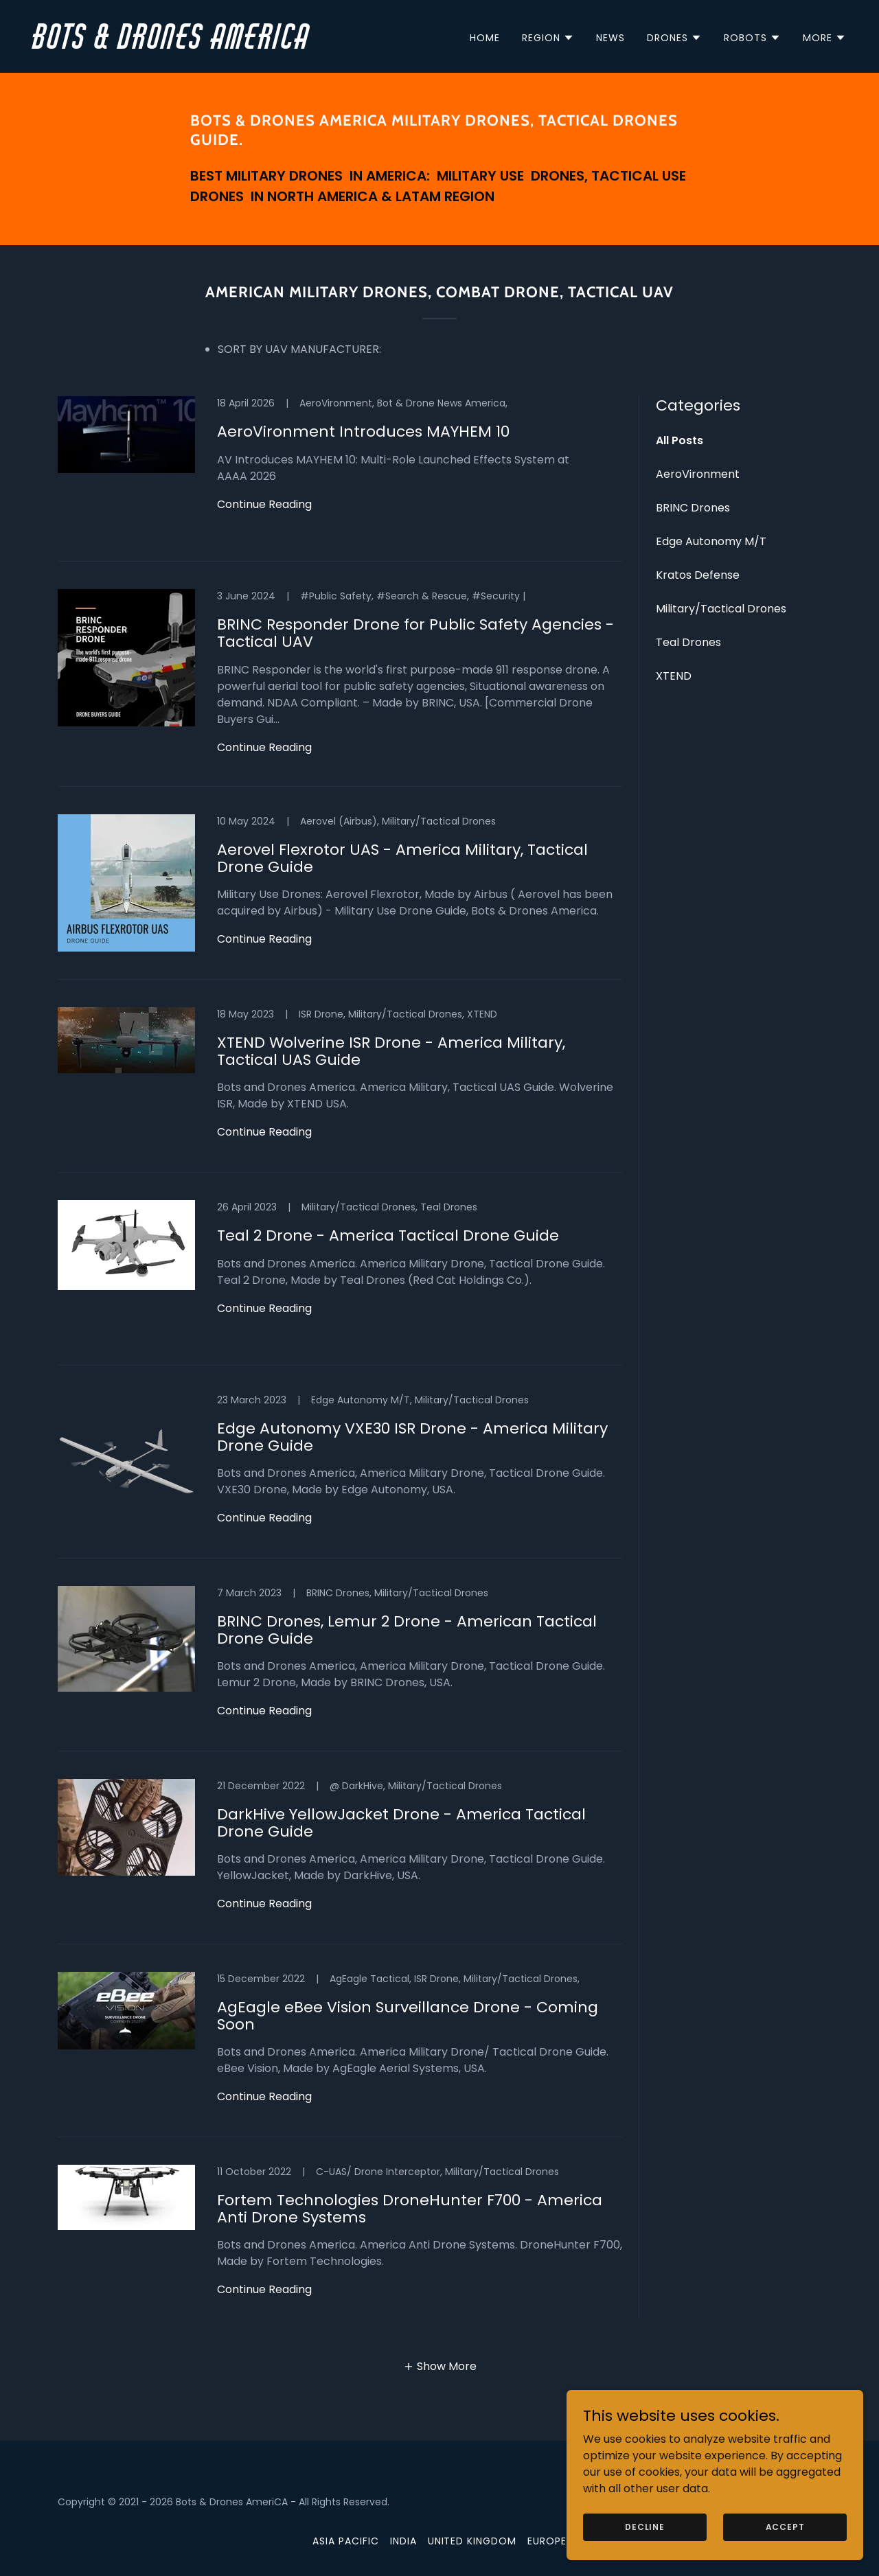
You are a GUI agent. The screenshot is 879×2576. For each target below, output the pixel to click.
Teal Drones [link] (688, 642)
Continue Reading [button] (264, 504)
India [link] (403, 2541)
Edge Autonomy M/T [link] (711, 541)
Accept (789, 2526)
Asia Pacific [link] (345, 2541)
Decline (661, 2526)
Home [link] (485, 38)
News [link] (610, 38)
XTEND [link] (674, 676)
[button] (548, 38)
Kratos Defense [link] (698, 575)
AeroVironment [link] (698, 474)
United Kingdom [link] (472, 2541)
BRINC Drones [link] (693, 508)
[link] (231, 45)
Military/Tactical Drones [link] (721, 609)
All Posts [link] (679, 440)
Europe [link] (547, 2541)
